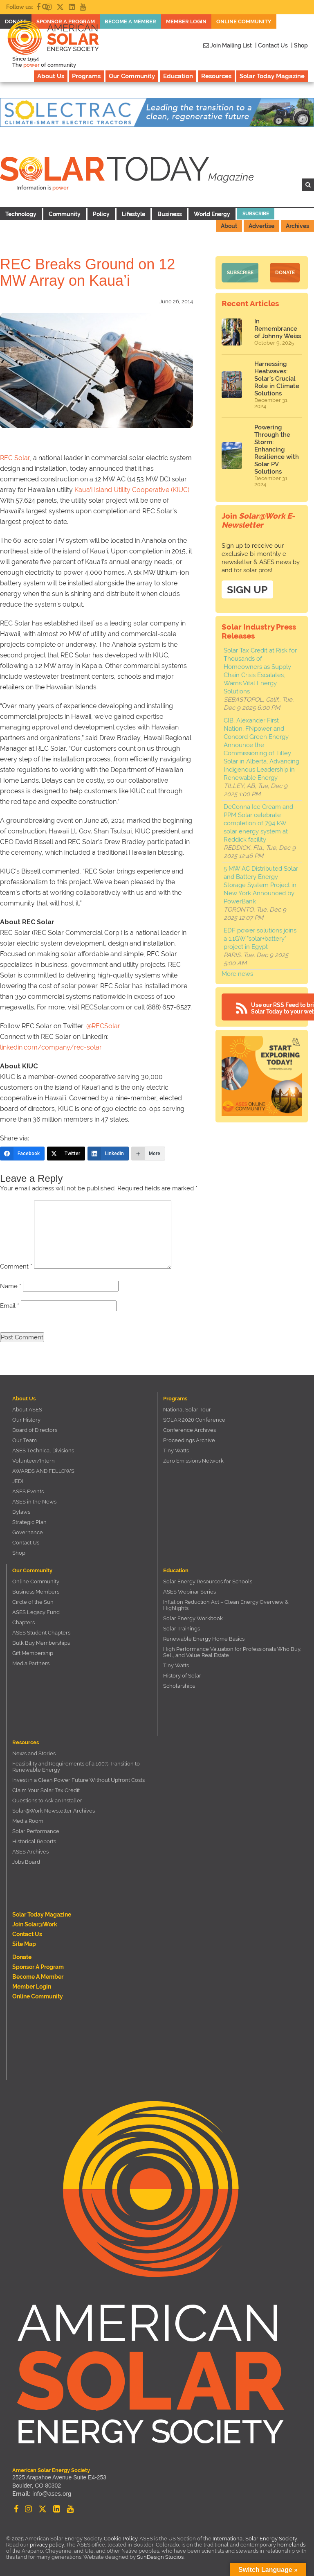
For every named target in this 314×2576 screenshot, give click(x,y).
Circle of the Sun (33, 1602)
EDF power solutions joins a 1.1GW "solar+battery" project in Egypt (260, 936)
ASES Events (28, 1491)
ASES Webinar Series (189, 1592)
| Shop (299, 45)
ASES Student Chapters (41, 1633)
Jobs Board (26, 1862)
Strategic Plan (29, 1522)
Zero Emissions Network (193, 1461)
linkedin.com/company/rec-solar (51, 1047)
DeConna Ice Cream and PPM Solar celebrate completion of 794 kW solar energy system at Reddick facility (258, 821)
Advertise (261, 226)
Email (9, 1305)
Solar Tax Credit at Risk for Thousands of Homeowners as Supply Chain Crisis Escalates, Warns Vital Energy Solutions (260, 669)
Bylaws (21, 1512)
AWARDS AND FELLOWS (43, 1471)
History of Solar (182, 1676)
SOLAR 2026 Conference (194, 1420)
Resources (216, 76)
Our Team (24, 1440)
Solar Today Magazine (272, 76)
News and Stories (34, 1753)
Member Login (31, 1986)
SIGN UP (247, 587)
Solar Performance (35, 1831)
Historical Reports (34, 1841)
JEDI (17, 1481)
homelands (291, 2545)
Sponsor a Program (38, 1967)
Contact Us (25, 1543)
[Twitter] (66, 1153)
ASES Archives (30, 1852)
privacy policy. (48, 2545)
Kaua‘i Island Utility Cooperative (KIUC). (132, 490)
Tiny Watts (176, 1450)
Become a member (37, 1976)
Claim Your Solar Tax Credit (46, 1790)
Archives (297, 226)
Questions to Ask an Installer (47, 1800)
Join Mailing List (227, 45)
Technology (20, 214)
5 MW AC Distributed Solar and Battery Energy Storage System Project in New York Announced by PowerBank (261, 883)
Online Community (35, 1581)
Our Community (132, 76)
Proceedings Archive (189, 1440)
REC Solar (15, 458)
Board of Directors (34, 1430)
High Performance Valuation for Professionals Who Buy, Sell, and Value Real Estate (232, 1652)
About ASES (27, 1410)
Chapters (23, 1622)
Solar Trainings (181, 1629)
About (229, 226)
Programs (86, 76)
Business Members (35, 1592)
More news (237, 971)
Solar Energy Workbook (193, 1618)
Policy (101, 214)
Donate (285, 272)
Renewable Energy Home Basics (203, 1639)
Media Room (27, 1821)
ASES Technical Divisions (43, 1450)
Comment (16, 1266)
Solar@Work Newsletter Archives (53, 1811)
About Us (50, 76)
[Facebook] (22, 1153)
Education (178, 76)
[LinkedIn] (108, 1153)
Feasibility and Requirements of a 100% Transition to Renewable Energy (76, 1767)
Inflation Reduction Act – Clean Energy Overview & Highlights (226, 1605)
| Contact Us (271, 45)
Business (169, 214)
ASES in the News (34, 1502)
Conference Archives (189, 1430)
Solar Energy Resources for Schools (207, 1581)
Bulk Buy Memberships (41, 1643)
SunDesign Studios (160, 2557)
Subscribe (255, 214)
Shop (18, 1553)
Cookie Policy (120, 2538)
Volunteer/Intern (33, 1461)
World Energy (212, 214)
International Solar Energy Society (255, 2538)
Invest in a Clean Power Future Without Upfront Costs (78, 1780)
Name (10, 1286)
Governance (27, 1532)
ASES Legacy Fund (36, 1612)
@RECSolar (103, 1026)
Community (65, 214)
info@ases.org (50, 2494)
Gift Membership (32, 1653)
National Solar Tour (187, 1410)
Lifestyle (133, 214)
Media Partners (30, 1663)
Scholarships (179, 1686)
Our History (26, 1420)
